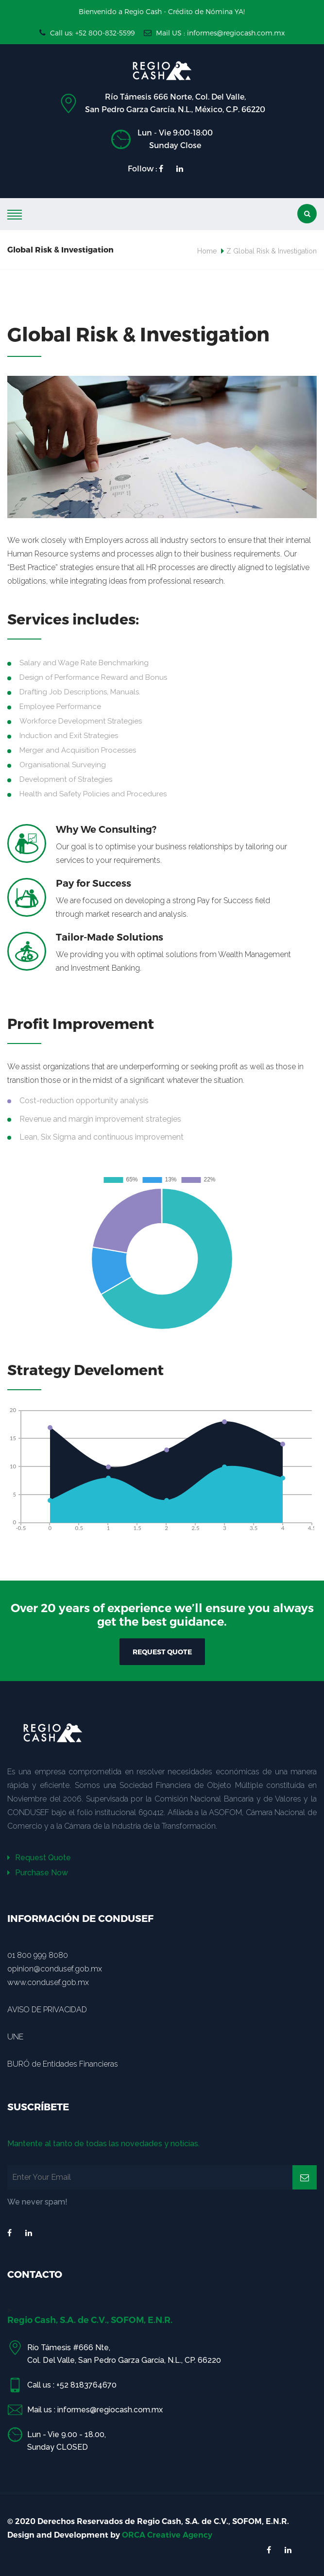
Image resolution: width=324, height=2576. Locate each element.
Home (207, 251)
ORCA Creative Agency (167, 2535)
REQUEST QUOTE (162, 1652)
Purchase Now (37, 1872)
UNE (15, 2036)
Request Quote (39, 1857)
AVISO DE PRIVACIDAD (47, 2009)
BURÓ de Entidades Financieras (62, 2064)
